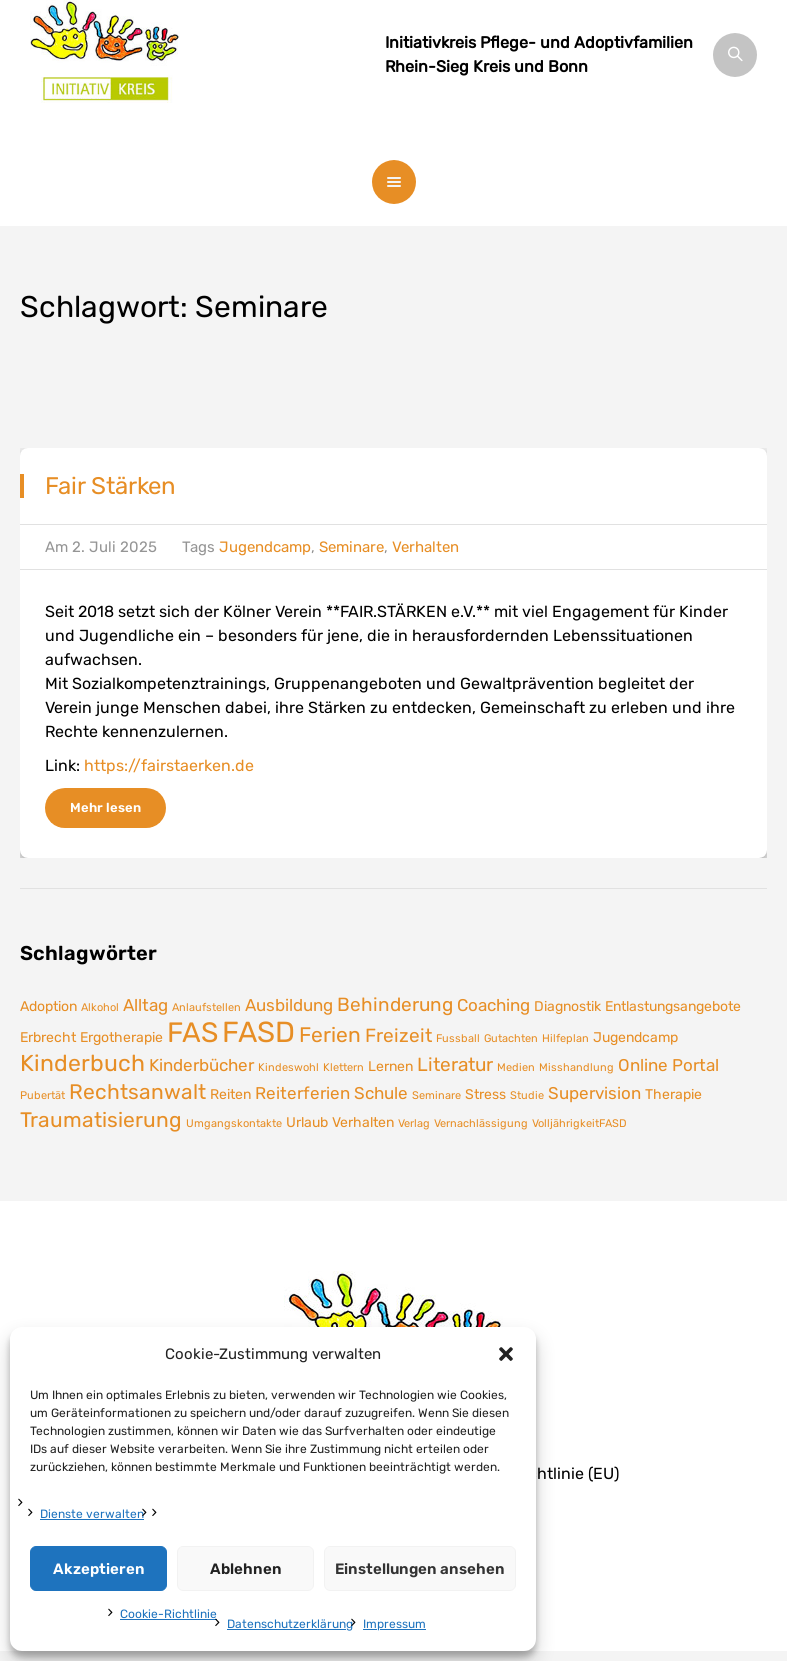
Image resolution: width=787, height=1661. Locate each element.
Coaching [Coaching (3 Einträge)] (493, 1005)
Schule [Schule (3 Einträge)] (381, 1093)
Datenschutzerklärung (290, 1624)
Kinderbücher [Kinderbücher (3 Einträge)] (201, 1065)
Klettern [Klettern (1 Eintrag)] (343, 1067)
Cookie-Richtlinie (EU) (537, 1474)
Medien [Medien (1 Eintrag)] (516, 1067)
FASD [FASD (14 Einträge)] (258, 1032)
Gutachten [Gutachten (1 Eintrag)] (511, 1038)
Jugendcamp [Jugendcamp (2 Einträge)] (635, 1037)
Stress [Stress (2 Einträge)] (485, 1094)
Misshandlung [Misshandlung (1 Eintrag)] (576, 1067)
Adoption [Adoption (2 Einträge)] (48, 1006)
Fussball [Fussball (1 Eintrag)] (458, 1038)
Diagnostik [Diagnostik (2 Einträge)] (567, 1006)
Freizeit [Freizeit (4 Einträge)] (398, 1035)
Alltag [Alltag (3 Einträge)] (145, 1005)
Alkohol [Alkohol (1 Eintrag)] (100, 1007)
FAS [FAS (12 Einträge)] (192, 1032)
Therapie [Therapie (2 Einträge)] (673, 1094)
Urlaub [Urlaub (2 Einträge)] (307, 1122)
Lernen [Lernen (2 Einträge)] (390, 1066)
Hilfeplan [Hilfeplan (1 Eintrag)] (565, 1038)
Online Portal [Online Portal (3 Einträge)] (668, 1065)
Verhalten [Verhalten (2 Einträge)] (363, 1122)
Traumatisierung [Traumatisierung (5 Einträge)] (101, 1120)
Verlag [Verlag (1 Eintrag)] (414, 1123)
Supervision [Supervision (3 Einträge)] (594, 1093)
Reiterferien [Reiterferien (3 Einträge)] (302, 1093)
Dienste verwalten (92, 1514)
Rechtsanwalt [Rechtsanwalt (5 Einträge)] (137, 1092)
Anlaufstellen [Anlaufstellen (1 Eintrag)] (206, 1007)
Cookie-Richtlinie (168, 1614)
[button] (506, 1354)
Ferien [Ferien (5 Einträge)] (330, 1035)
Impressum (394, 1624)
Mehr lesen (105, 807)
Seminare (351, 547)
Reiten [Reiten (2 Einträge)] (230, 1094)
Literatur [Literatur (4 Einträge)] (455, 1064)
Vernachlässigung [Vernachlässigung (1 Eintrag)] (481, 1123)
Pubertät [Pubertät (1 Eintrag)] (42, 1095)
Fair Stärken (110, 486)
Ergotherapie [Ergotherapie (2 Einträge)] (121, 1037)
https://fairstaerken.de (169, 765)
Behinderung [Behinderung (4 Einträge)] (395, 1004)
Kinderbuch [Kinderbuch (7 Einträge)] (82, 1063)
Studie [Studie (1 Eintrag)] (527, 1095)
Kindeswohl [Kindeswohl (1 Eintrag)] (288, 1067)
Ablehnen (246, 1569)
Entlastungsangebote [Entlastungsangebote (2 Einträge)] (673, 1006)
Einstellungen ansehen (420, 1569)
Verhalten (425, 547)
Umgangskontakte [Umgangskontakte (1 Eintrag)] (234, 1123)
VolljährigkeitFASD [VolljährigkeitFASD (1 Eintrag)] (579, 1123)
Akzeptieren (99, 1569)
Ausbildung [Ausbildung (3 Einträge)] (289, 1005)
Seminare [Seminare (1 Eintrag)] (436, 1095)
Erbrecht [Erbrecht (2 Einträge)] (48, 1037)
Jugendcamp (265, 547)
